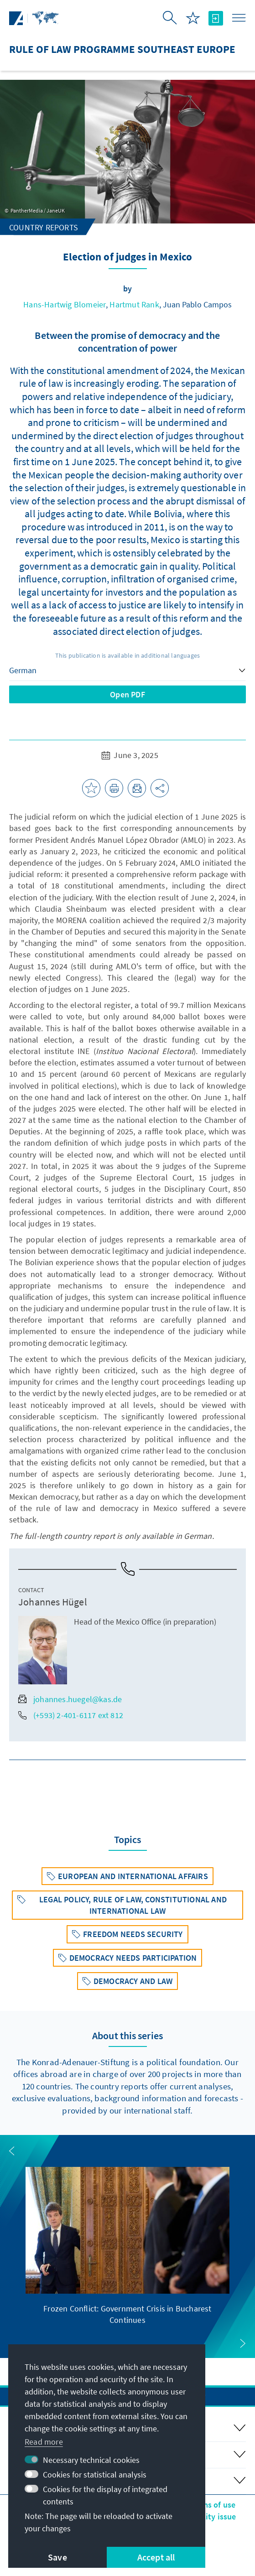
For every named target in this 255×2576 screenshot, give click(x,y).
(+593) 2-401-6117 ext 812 (70, 1715)
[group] (127, 2246)
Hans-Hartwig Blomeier (64, 304)
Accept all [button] (156, 2557)
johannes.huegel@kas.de (70, 1699)
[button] (12, 2151)
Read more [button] (44, 2441)
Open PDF (127, 694)
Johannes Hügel (52, 1601)
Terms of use (212, 2504)
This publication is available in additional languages (127, 655)
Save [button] (57, 2557)
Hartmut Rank (134, 304)
